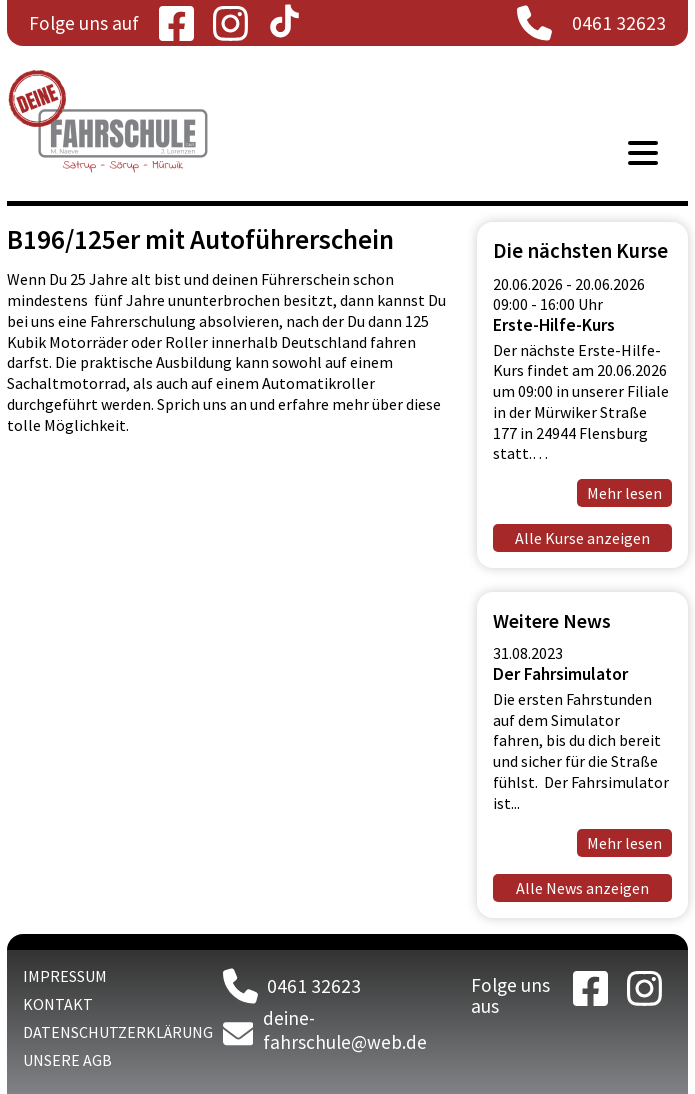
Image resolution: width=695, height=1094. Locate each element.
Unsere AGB (67, 1060)
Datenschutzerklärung (118, 1032)
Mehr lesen (624, 843)
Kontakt (58, 1004)
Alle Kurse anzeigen (582, 538)
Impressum (65, 976)
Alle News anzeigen (582, 888)
